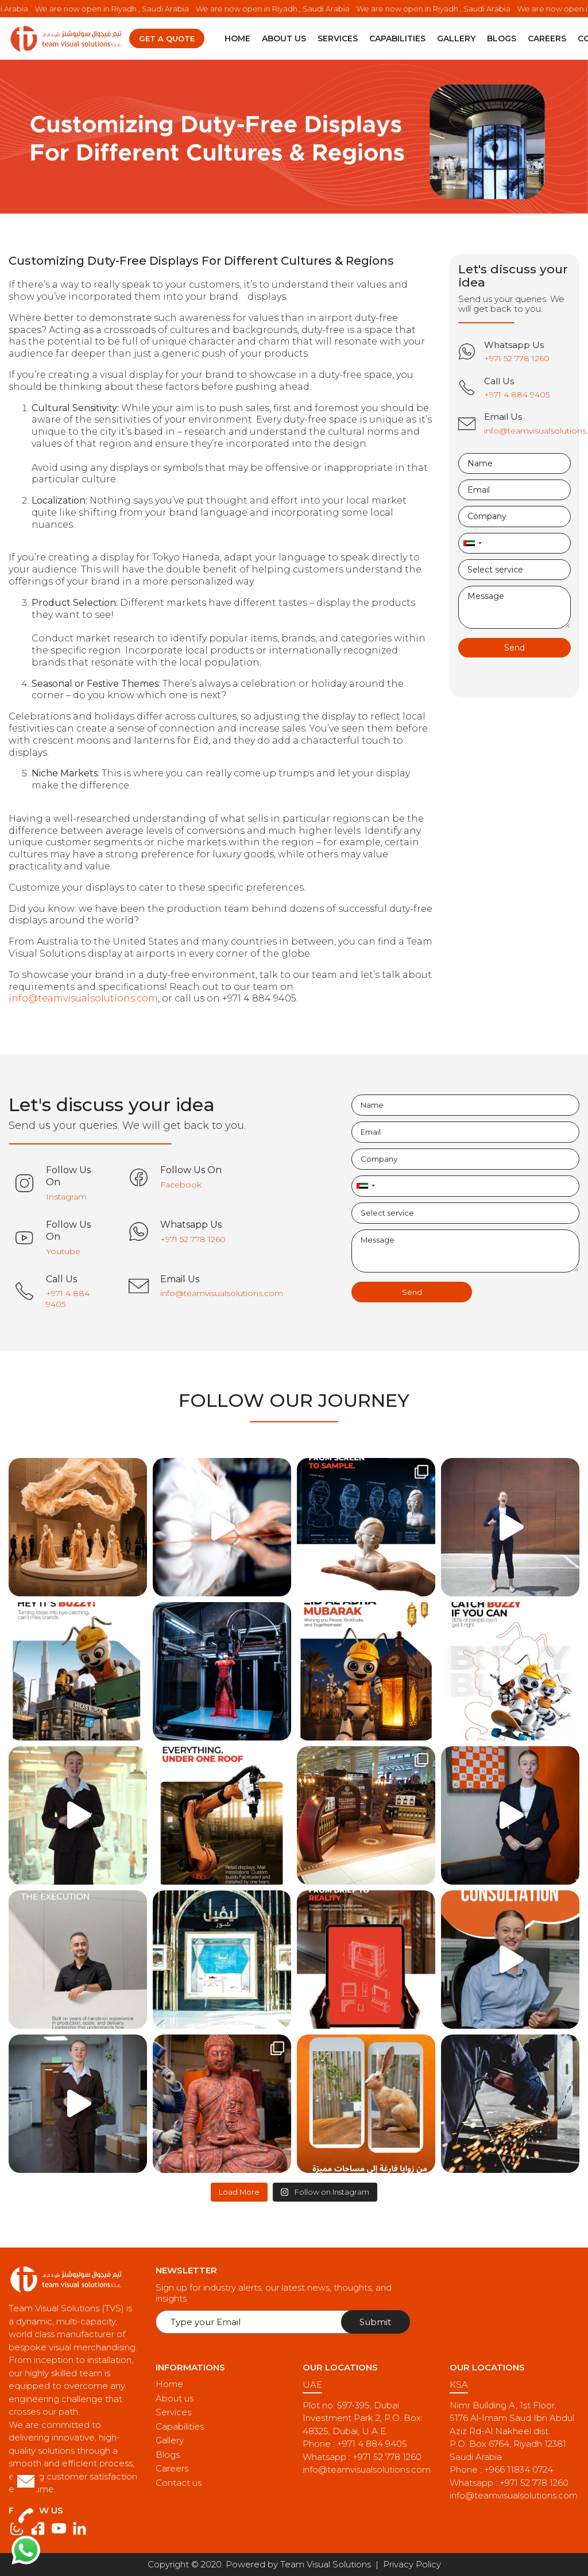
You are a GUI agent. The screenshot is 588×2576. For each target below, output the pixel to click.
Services (338, 38)
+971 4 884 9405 (372, 2443)
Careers (547, 38)
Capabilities (397, 38)
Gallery (456, 38)
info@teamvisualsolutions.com (83, 998)
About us (284, 38)
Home (237, 38)
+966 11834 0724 (518, 2469)
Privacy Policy (412, 2564)
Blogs (501, 38)
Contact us (179, 2482)
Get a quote (167, 38)
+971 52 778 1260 (387, 2456)
